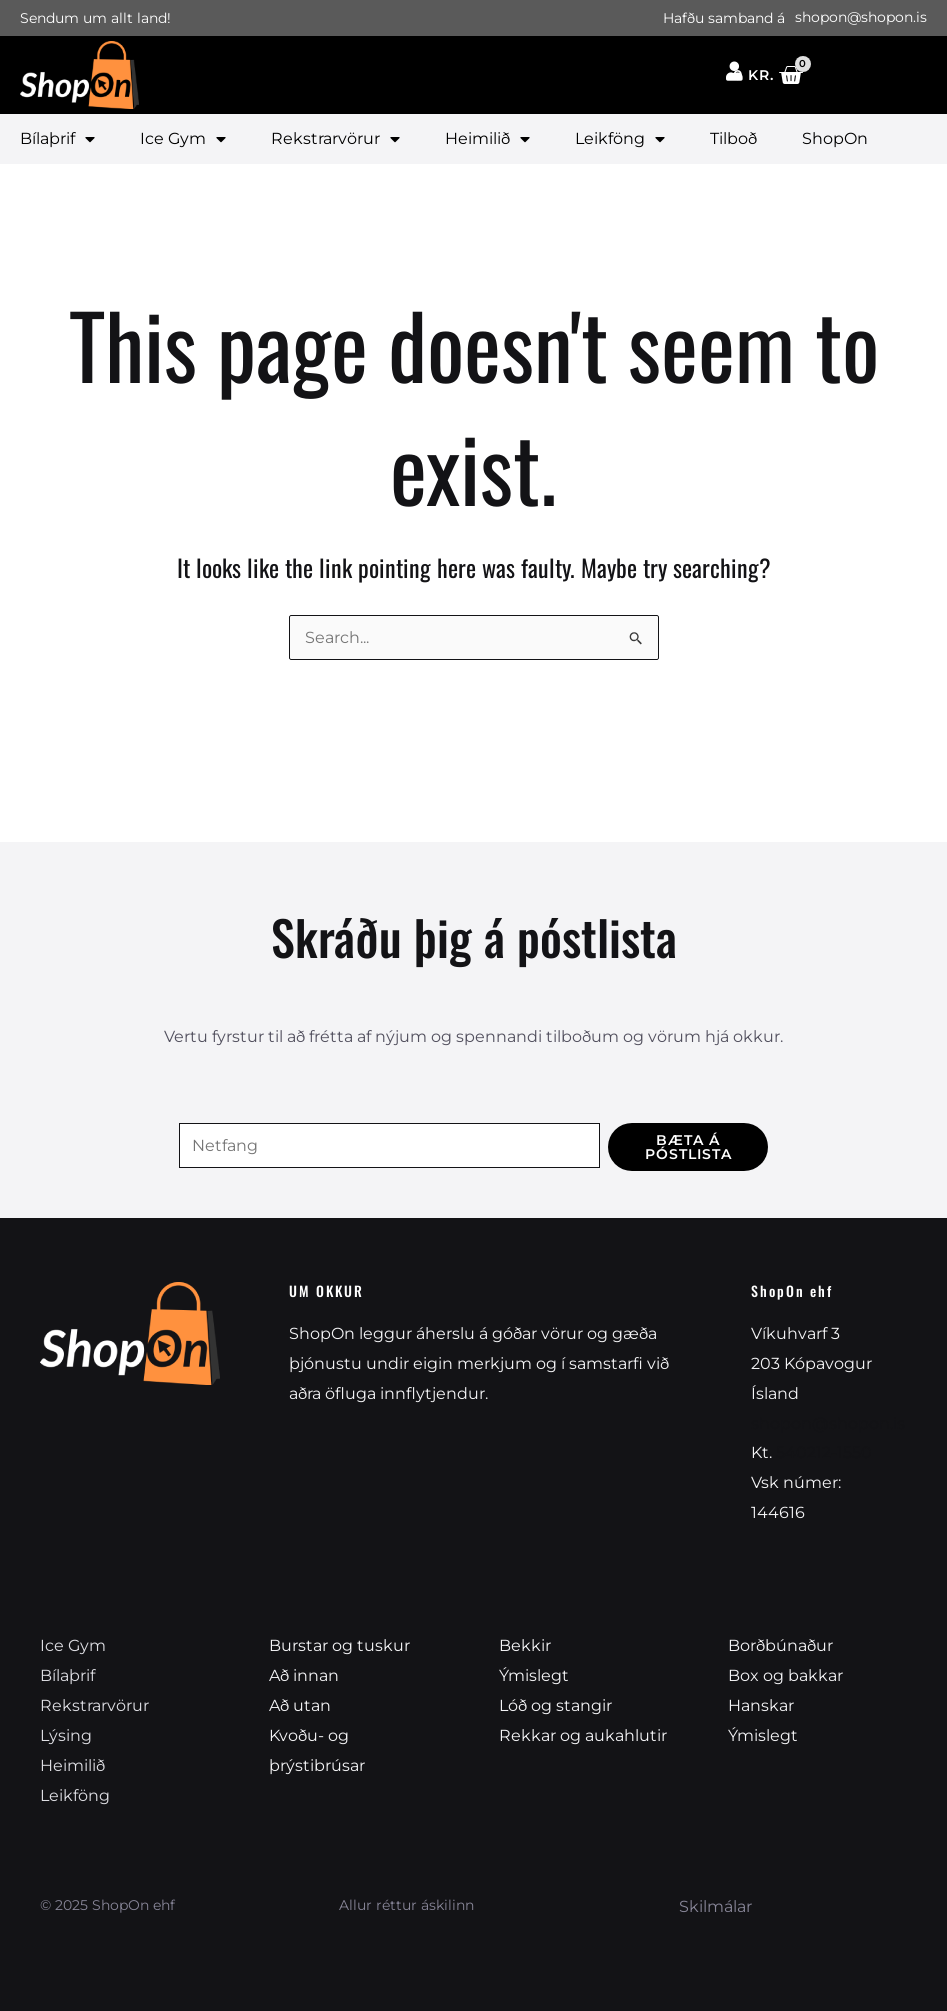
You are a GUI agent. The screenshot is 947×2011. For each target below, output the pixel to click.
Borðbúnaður (780, 1646)
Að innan (304, 1675)
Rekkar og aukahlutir (583, 1735)
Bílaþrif (57, 139)
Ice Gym (183, 139)
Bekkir (525, 1646)
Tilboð (733, 138)
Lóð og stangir (555, 1705)
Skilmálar (715, 1905)
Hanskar (761, 1705)
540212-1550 (824, 1453)
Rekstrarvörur (335, 139)
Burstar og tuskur (339, 1646)
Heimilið (487, 139)
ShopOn (835, 138)
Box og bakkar (785, 1675)
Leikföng (620, 139)
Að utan (300, 1705)
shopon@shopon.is (828, 1423)
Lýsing (66, 1735)
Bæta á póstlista (688, 1147)
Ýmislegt (534, 1675)
